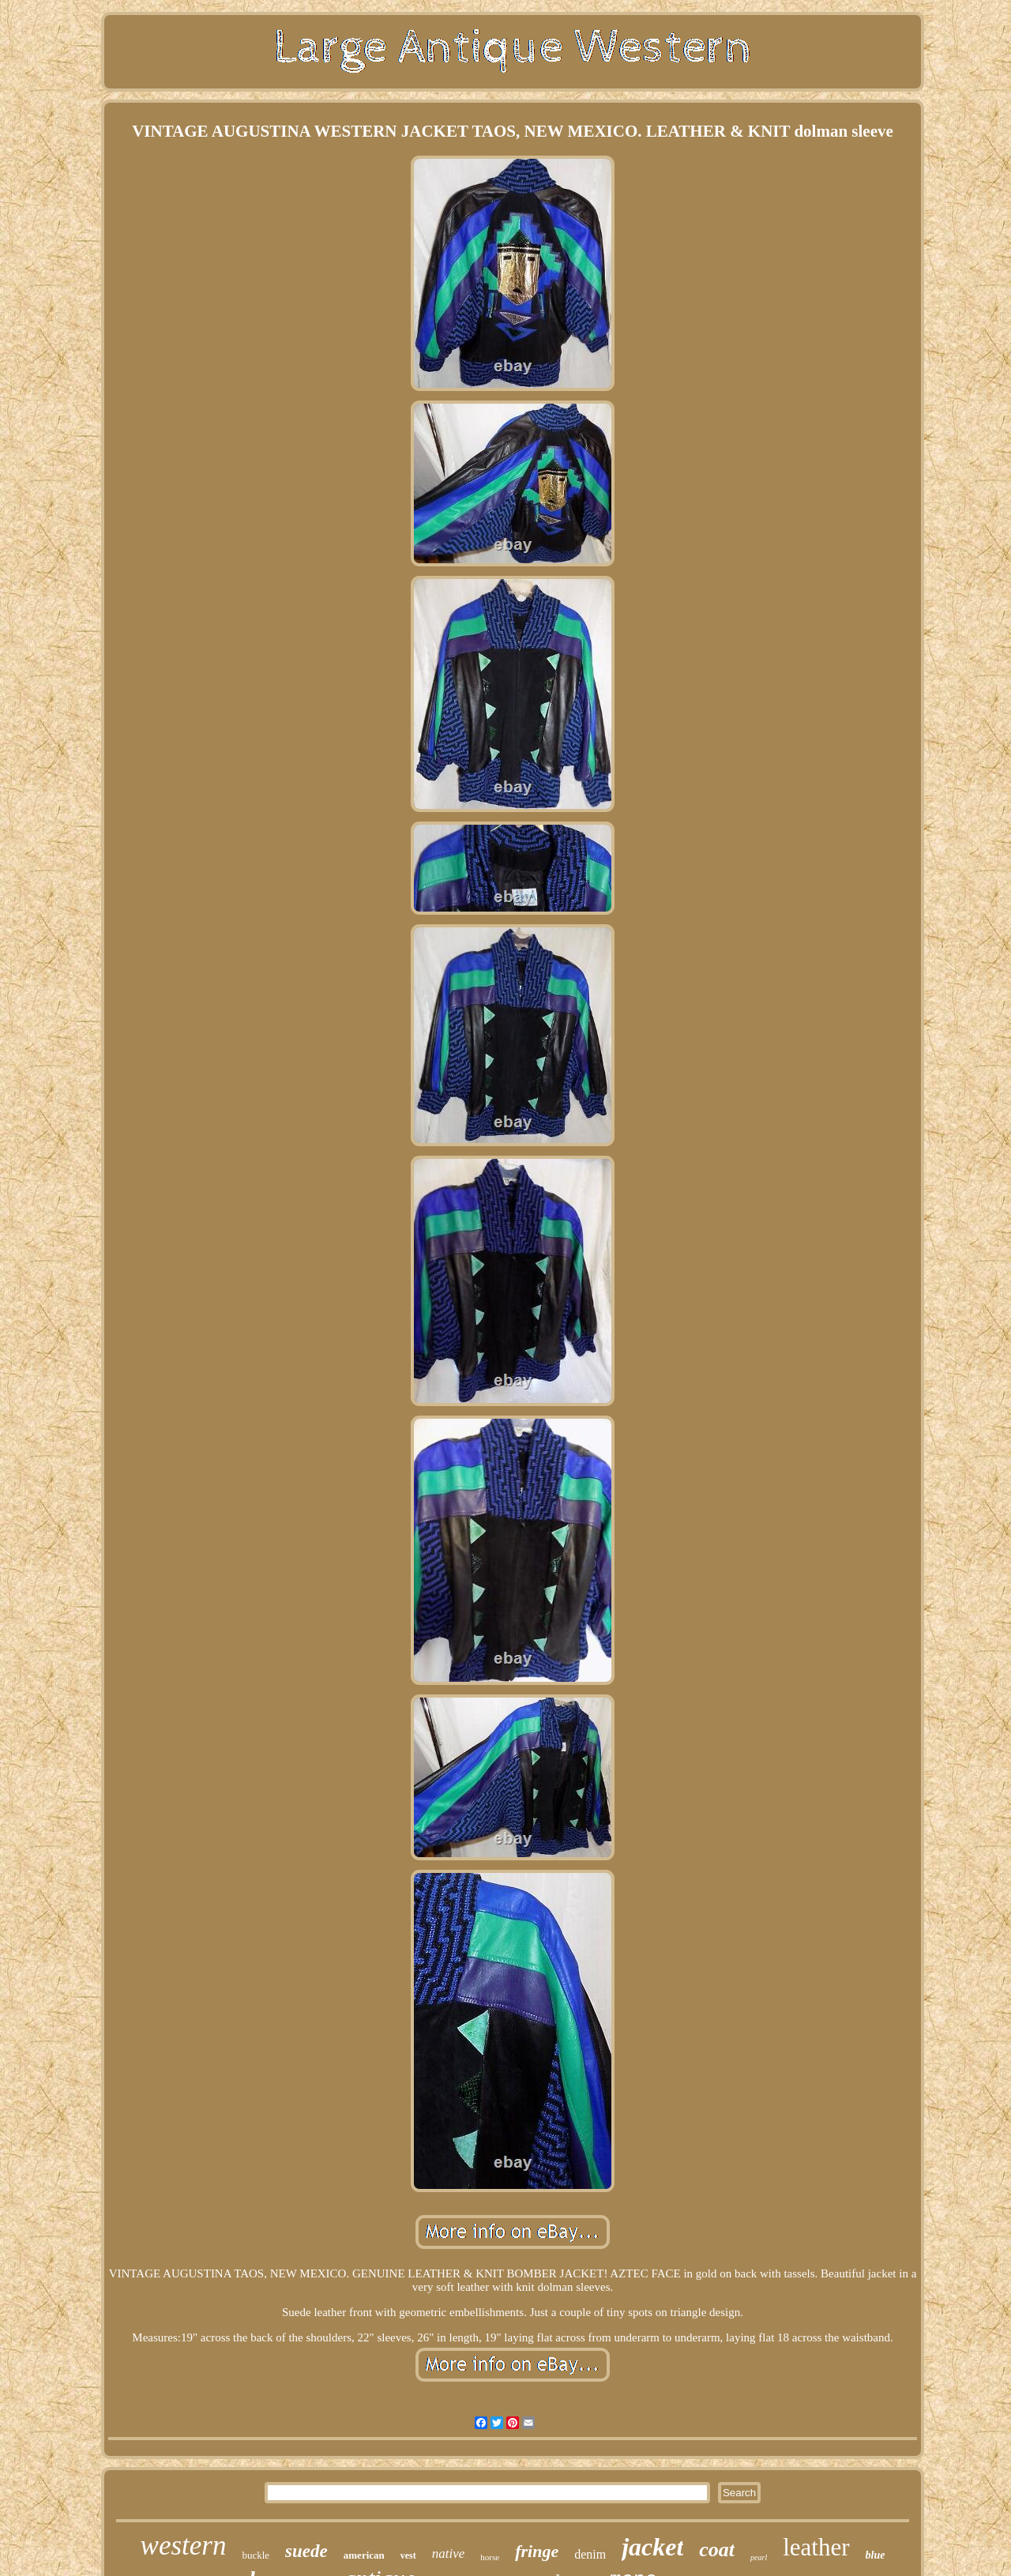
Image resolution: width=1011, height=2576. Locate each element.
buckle (255, 2555)
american (364, 2555)
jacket (652, 2547)
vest (408, 2555)
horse (489, 2557)
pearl (758, 2557)
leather (816, 2547)
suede (306, 2551)
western (184, 2545)
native (448, 2553)
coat (717, 2549)
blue (875, 2555)
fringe (536, 2551)
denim (590, 2554)
